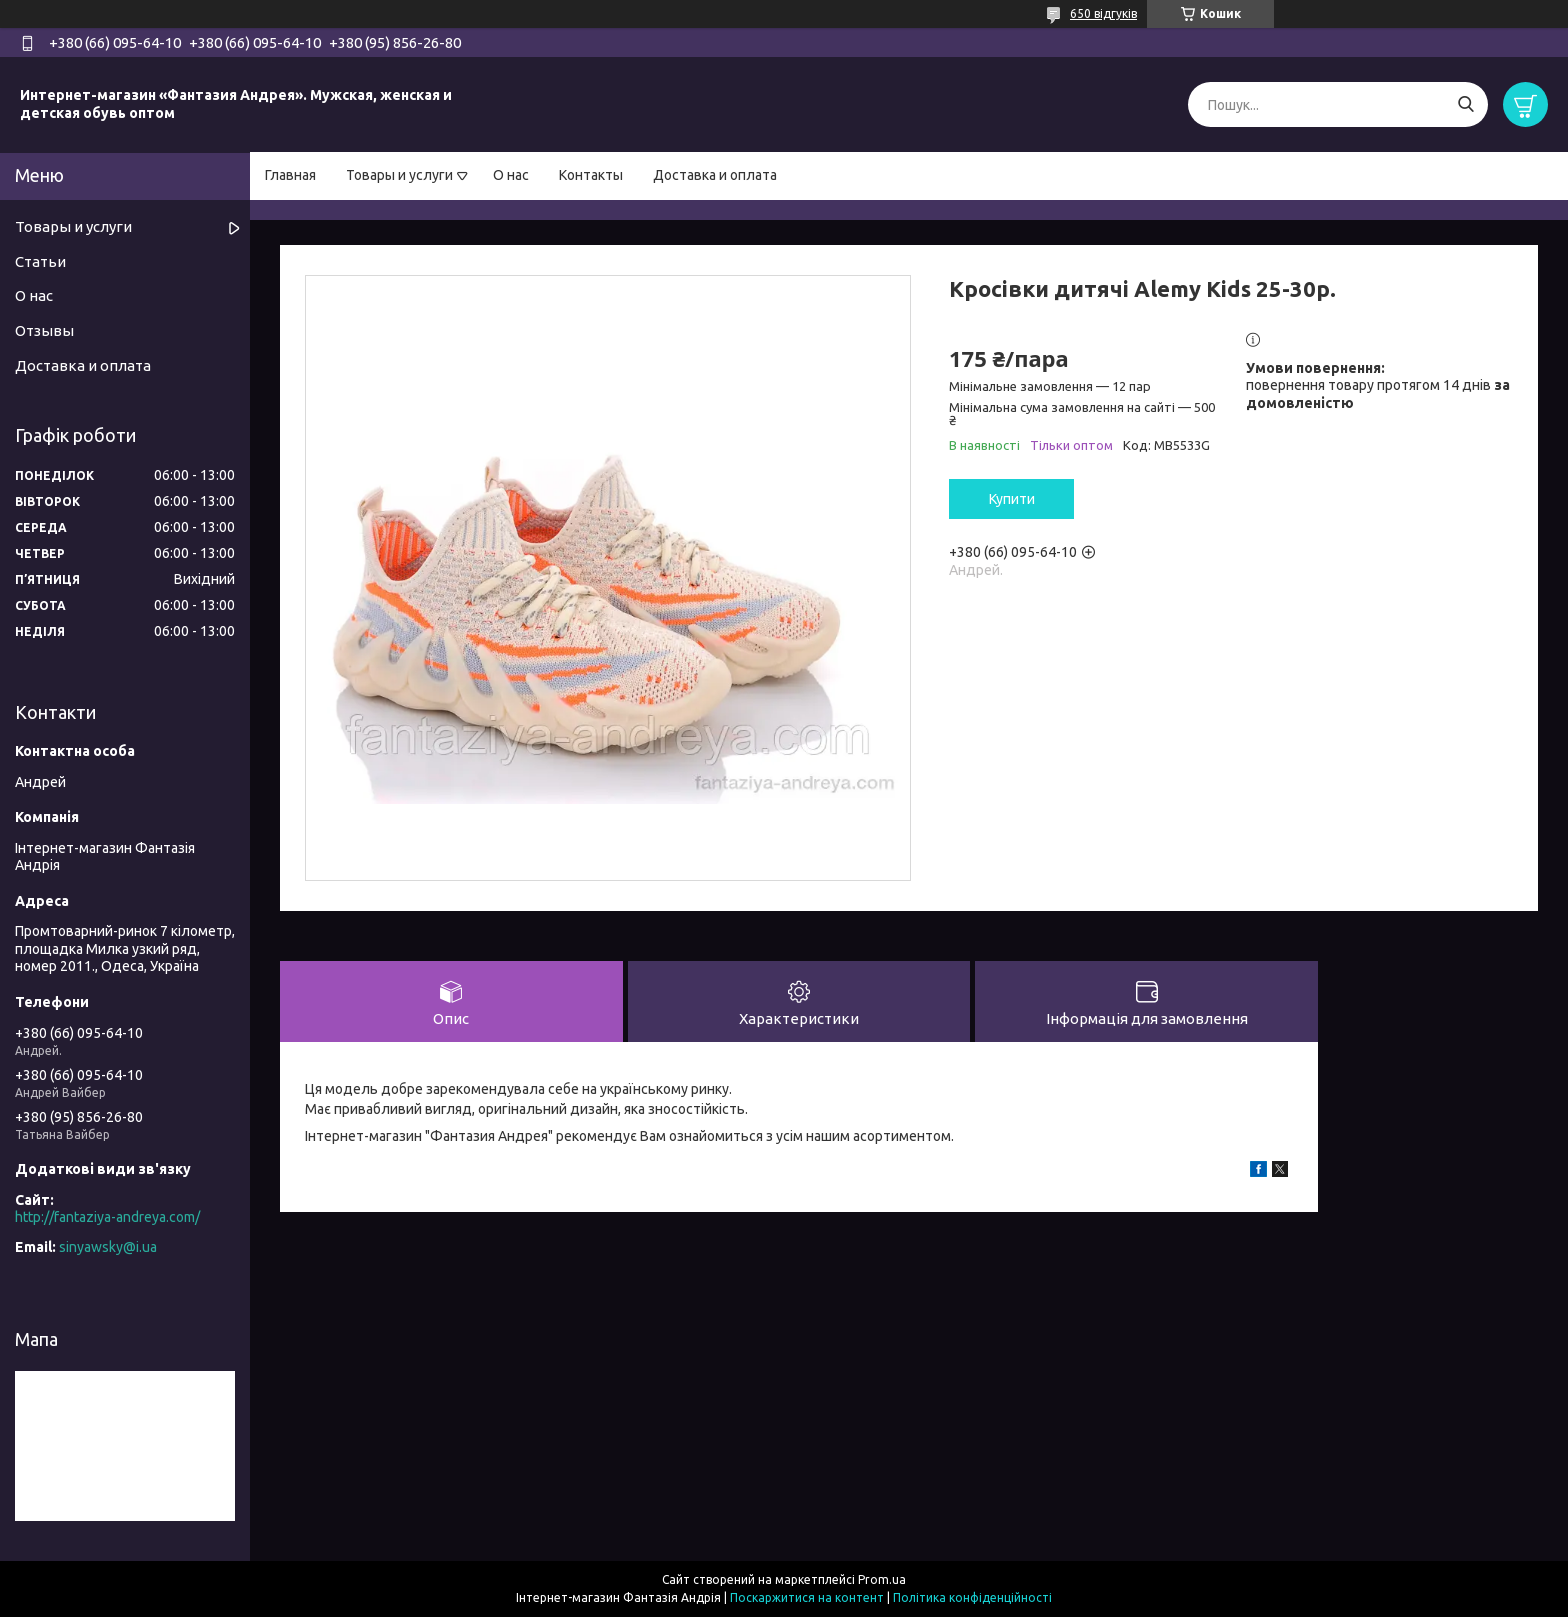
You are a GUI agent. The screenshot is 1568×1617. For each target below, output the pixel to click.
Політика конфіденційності (972, 1597)
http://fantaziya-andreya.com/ (107, 1217)
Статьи (40, 261)
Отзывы (44, 330)
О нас (511, 175)
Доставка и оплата (715, 175)
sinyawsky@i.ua (108, 1247)
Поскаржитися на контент (807, 1597)
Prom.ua (882, 1579)
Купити (1012, 499)
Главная (290, 175)
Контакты (591, 175)
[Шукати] (1465, 104)
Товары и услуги (399, 175)
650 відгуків (1103, 13)
